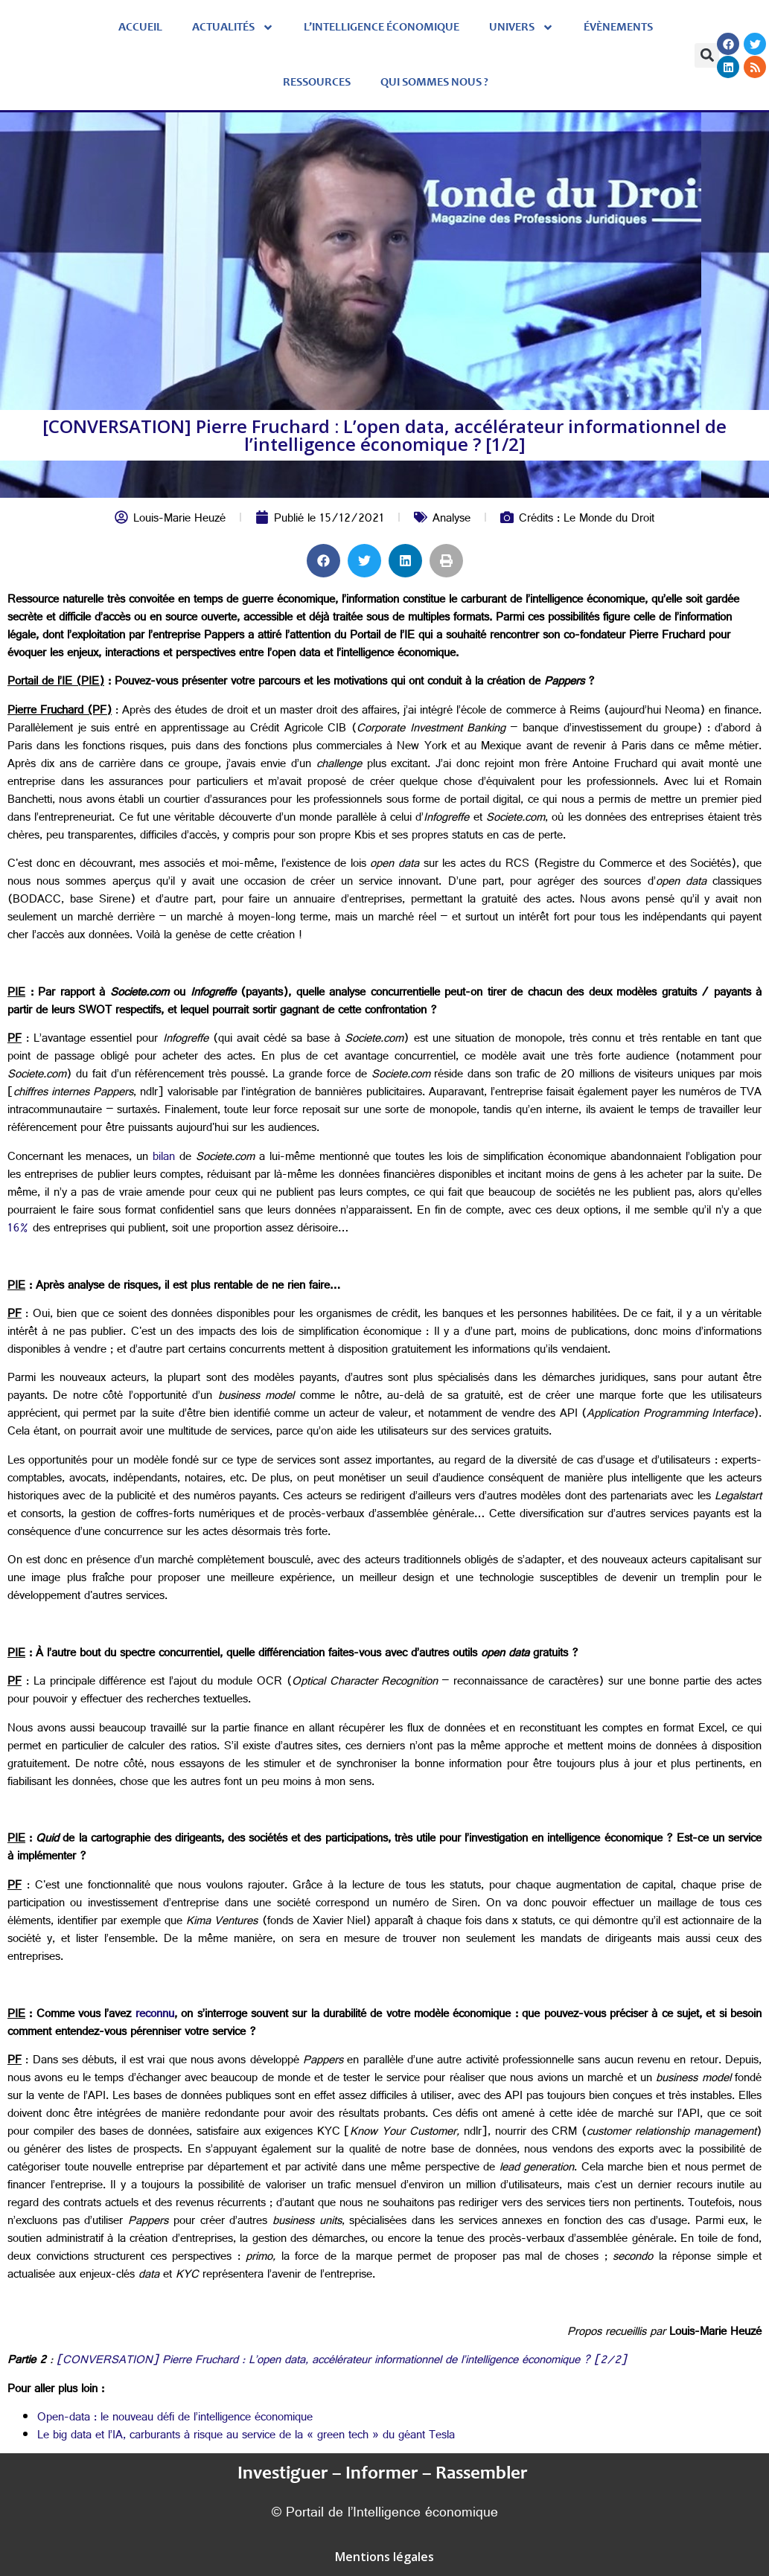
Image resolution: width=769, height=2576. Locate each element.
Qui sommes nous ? (434, 83)
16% (18, 1229)
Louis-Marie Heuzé (179, 519)
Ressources (317, 83)
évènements (618, 27)
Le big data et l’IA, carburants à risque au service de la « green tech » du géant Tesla (246, 2436)
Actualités (233, 27)
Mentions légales (384, 2556)
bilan (164, 1158)
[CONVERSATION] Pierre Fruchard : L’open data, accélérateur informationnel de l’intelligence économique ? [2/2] (342, 2361)
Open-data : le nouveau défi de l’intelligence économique (175, 2418)
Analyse (451, 519)
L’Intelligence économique (381, 27)
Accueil (140, 27)
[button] (707, 55)
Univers (521, 27)
